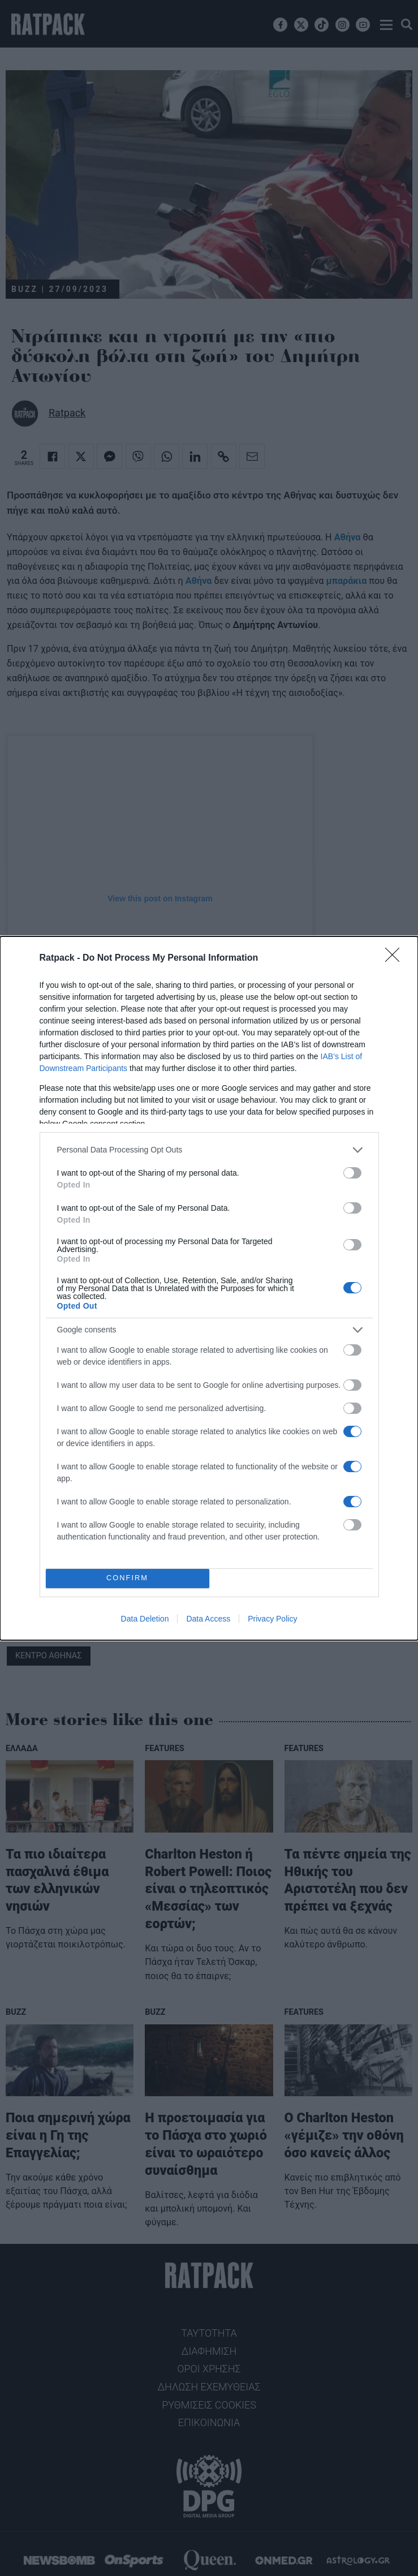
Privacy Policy (272, 1618)
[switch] (352, 1173)
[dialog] (209, 1288)
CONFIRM (127, 1578)
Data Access (208, 1618)
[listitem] (209, 1150)
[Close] (396, 958)
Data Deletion (145, 1618)
